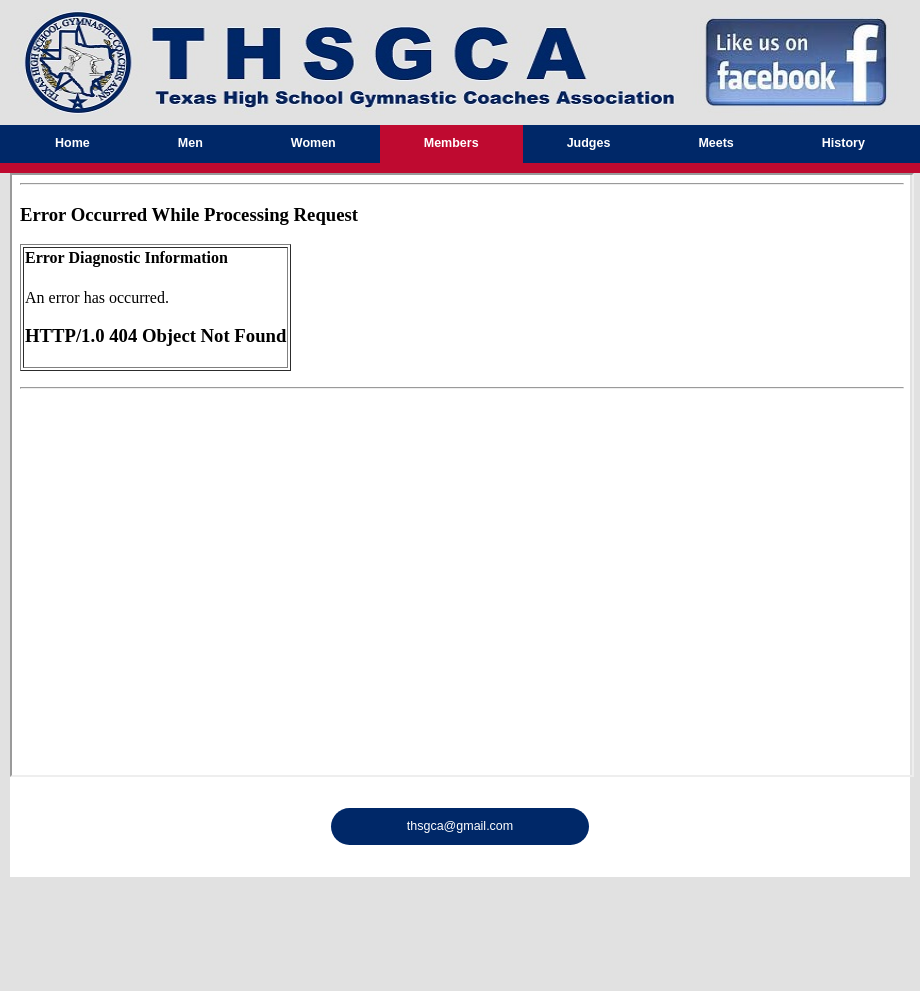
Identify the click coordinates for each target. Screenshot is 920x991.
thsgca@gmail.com (460, 826)
